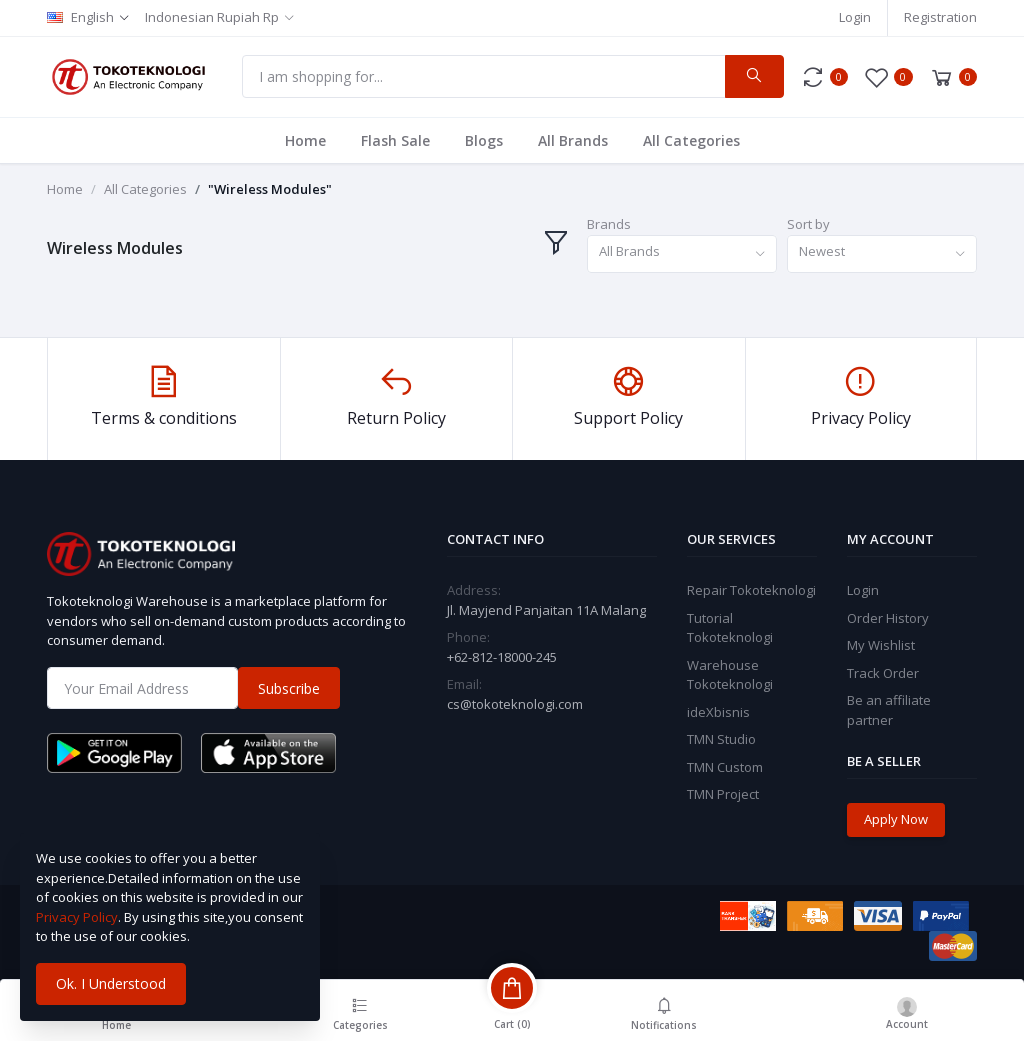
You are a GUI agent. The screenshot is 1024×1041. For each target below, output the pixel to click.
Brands (609, 224)
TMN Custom (725, 767)
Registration (940, 17)
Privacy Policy (77, 917)
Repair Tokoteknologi (751, 590)
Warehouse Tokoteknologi (730, 675)
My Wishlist (881, 645)
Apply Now (896, 819)
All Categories (691, 140)
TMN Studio (721, 739)
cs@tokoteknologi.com (515, 704)
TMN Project (723, 794)
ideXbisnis (718, 712)
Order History (888, 618)
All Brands (573, 140)
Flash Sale (395, 140)
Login (855, 17)
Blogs (484, 140)
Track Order (883, 673)
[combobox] (682, 254)
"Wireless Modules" (270, 189)
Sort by (808, 224)
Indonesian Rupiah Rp (212, 17)
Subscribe (289, 688)
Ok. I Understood (111, 983)
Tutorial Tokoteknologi (730, 628)
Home (305, 140)
